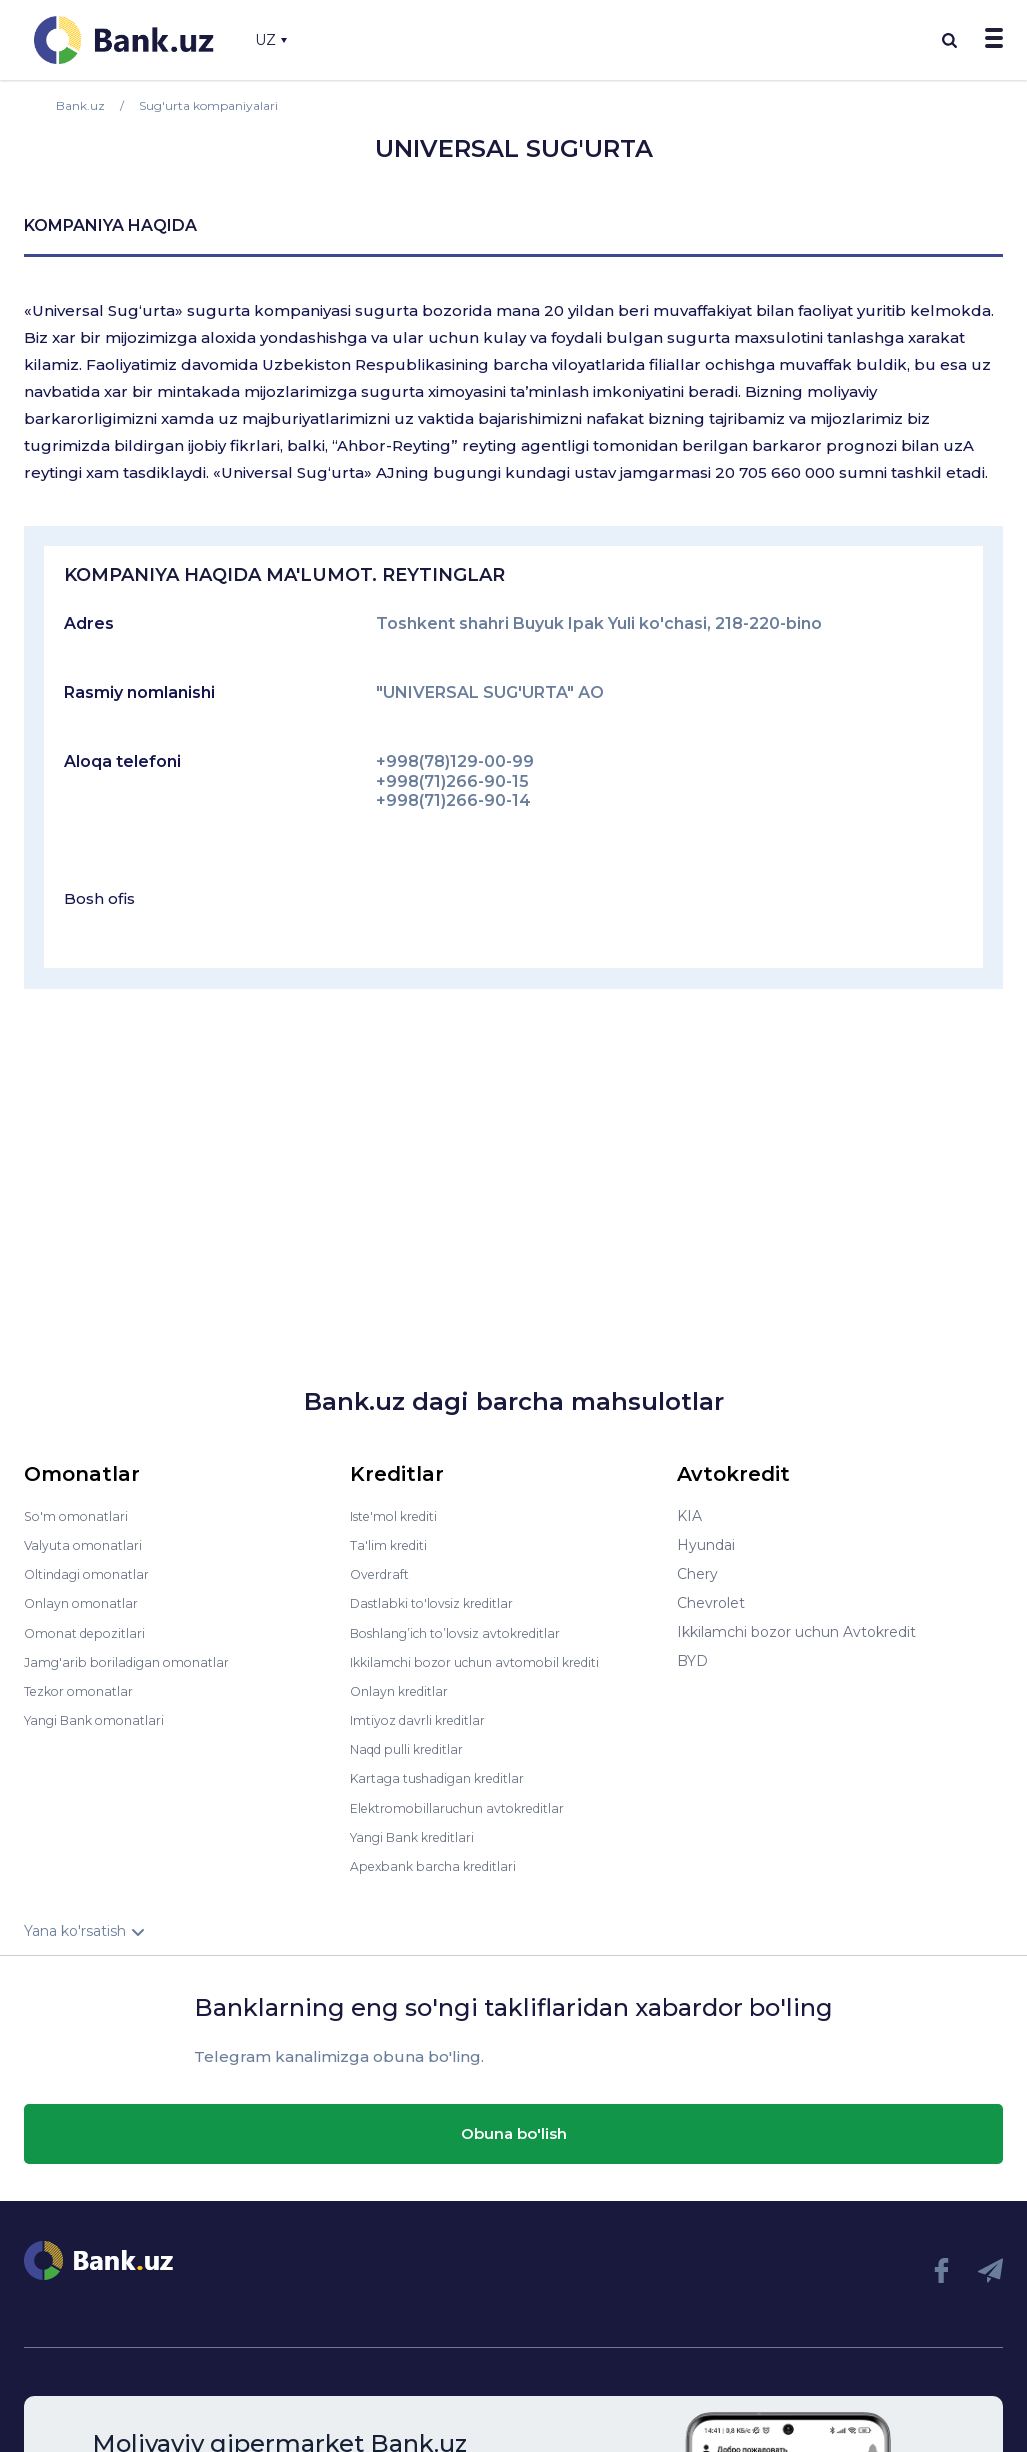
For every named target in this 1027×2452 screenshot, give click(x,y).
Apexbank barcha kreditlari (441, 1864)
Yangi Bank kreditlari (420, 1835)
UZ (271, 40)
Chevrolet (711, 1603)
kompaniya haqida (110, 225)
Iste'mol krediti (402, 1516)
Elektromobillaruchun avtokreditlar (470, 1806)
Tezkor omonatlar (85, 1690)
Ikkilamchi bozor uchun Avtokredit (796, 1632)
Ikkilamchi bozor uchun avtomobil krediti (491, 1661)
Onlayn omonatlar (86, 1603)
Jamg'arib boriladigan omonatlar (136, 1661)
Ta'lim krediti (393, 1545)
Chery (697, 1574)
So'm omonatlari (81, 1516)
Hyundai (706, 1545)
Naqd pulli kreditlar (414, 1748)
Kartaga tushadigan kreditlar (448, 1777)
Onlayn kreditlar (404, 1690)
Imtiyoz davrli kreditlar (427, 1719)
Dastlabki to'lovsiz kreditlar (442, 1603)
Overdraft (383, 1574)
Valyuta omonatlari (89, 1545)
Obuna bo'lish (514, 2131)
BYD (692, 1661)
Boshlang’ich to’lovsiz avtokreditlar (470, 1632)
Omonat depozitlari (91, 1632)
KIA (689, 1516)
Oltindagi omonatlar (93, 1574)
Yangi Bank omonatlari (102, 1719)
